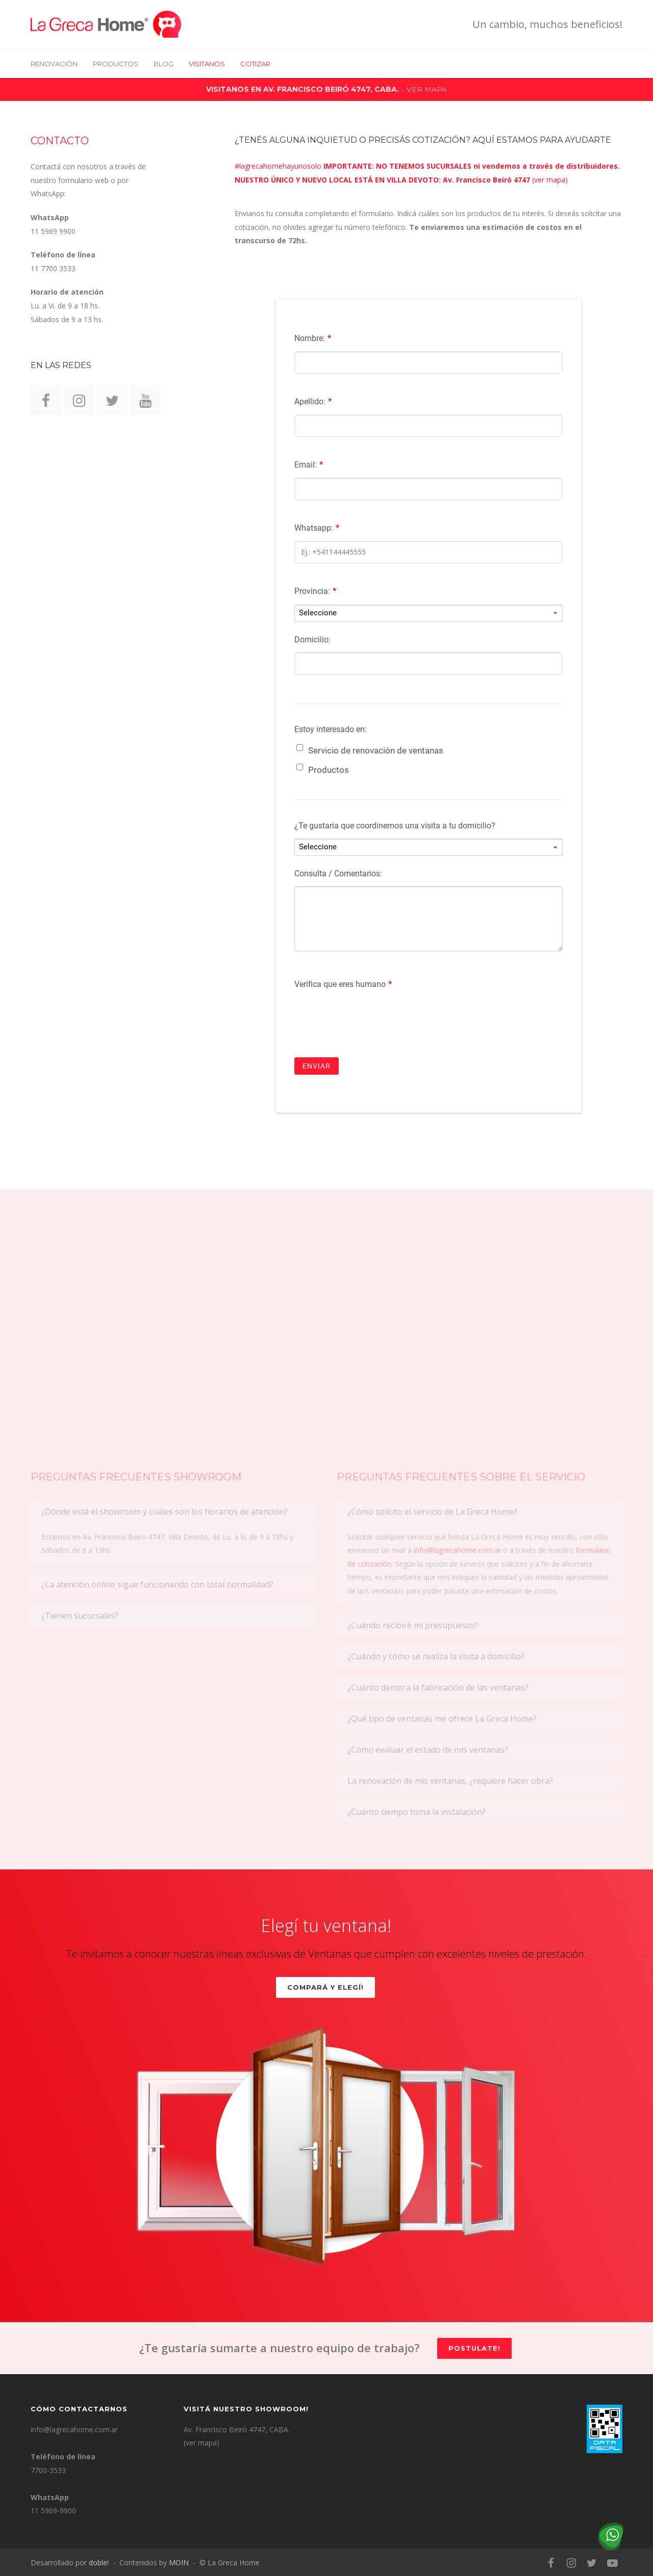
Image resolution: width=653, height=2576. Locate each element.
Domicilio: (312, 639)
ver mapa (549, 180)
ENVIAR (317, 1066)
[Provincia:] (428, 613)
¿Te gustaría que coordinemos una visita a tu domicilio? (394, 825)
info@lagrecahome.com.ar (74, 2429)
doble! (99, 2562)
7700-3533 (48, 2470)
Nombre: (312, 338)
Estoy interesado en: (330, 729)
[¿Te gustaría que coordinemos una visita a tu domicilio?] (428, 847)
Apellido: (313, 401)
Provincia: (315, 591)
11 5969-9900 (53, 2510)
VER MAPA (427, 89)
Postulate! (474, 2348)
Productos (115, 64)
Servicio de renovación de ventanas (375, 750)
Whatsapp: (316, 528)
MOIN (179, 2562)
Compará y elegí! (325, 1987)
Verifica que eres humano (343, 984)
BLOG (163, 64)
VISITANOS (207, 64)
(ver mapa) (201, 2443)
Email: (308, 465)
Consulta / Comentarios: (338, 873)
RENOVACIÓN (54, 64)
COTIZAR (255, 64)
